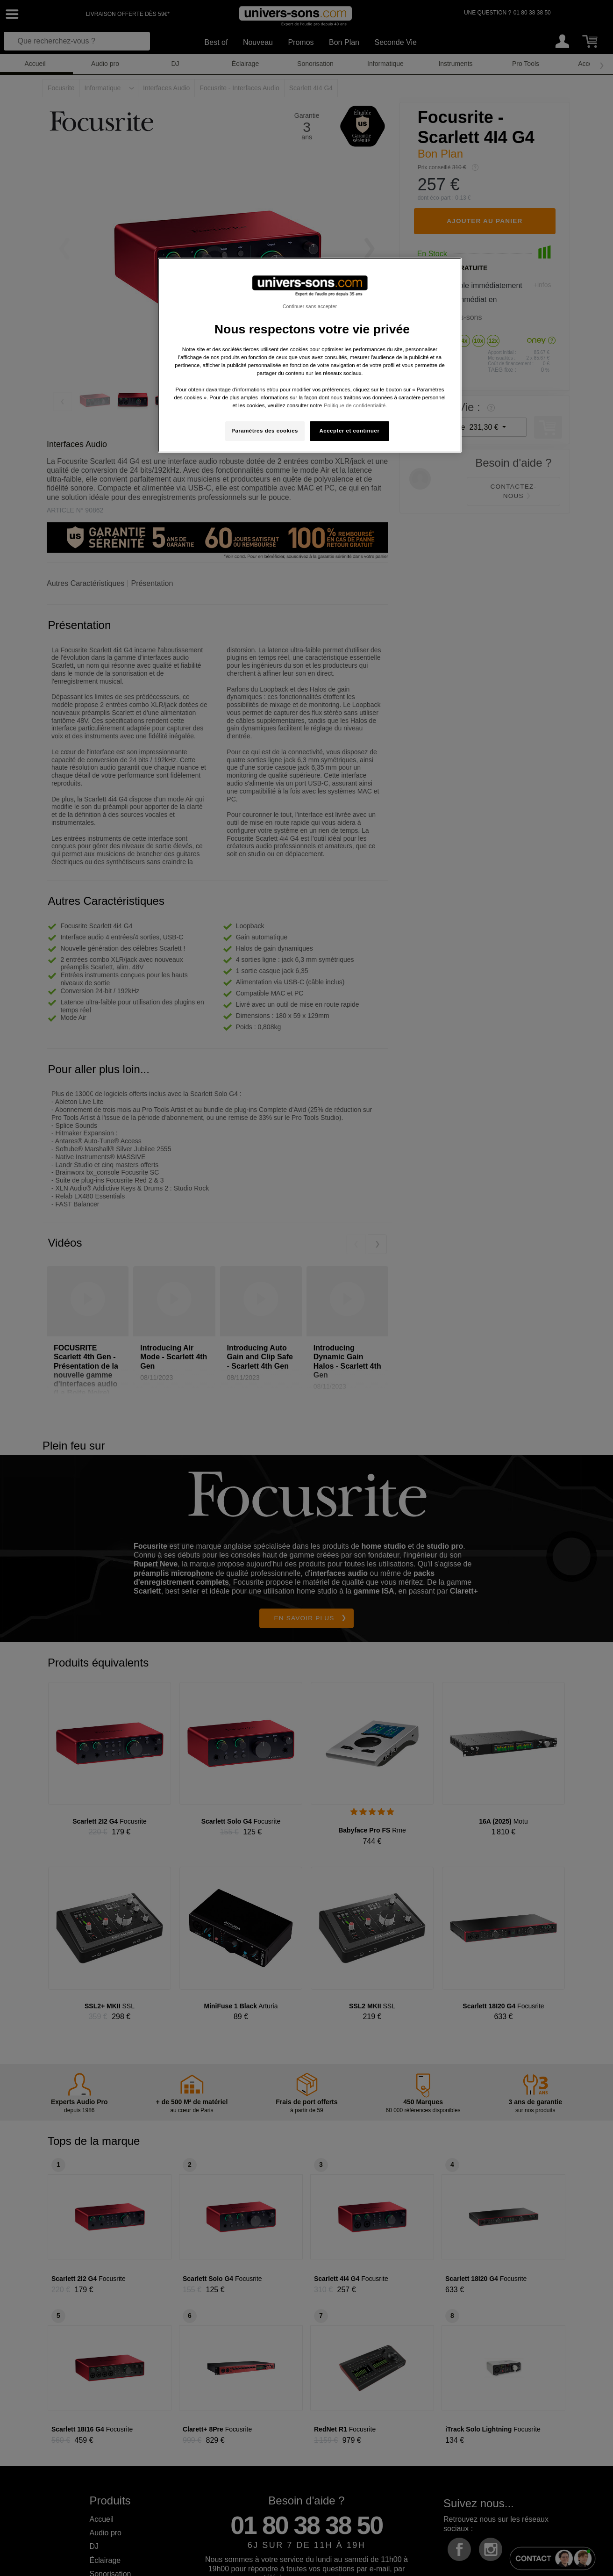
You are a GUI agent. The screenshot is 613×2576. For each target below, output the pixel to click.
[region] (310, 355)
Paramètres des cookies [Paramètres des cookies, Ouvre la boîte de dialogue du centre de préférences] (264, 430)
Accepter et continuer (350, 430)
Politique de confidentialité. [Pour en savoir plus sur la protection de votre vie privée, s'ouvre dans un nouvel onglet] (355, 405)
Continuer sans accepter (310, 306)
